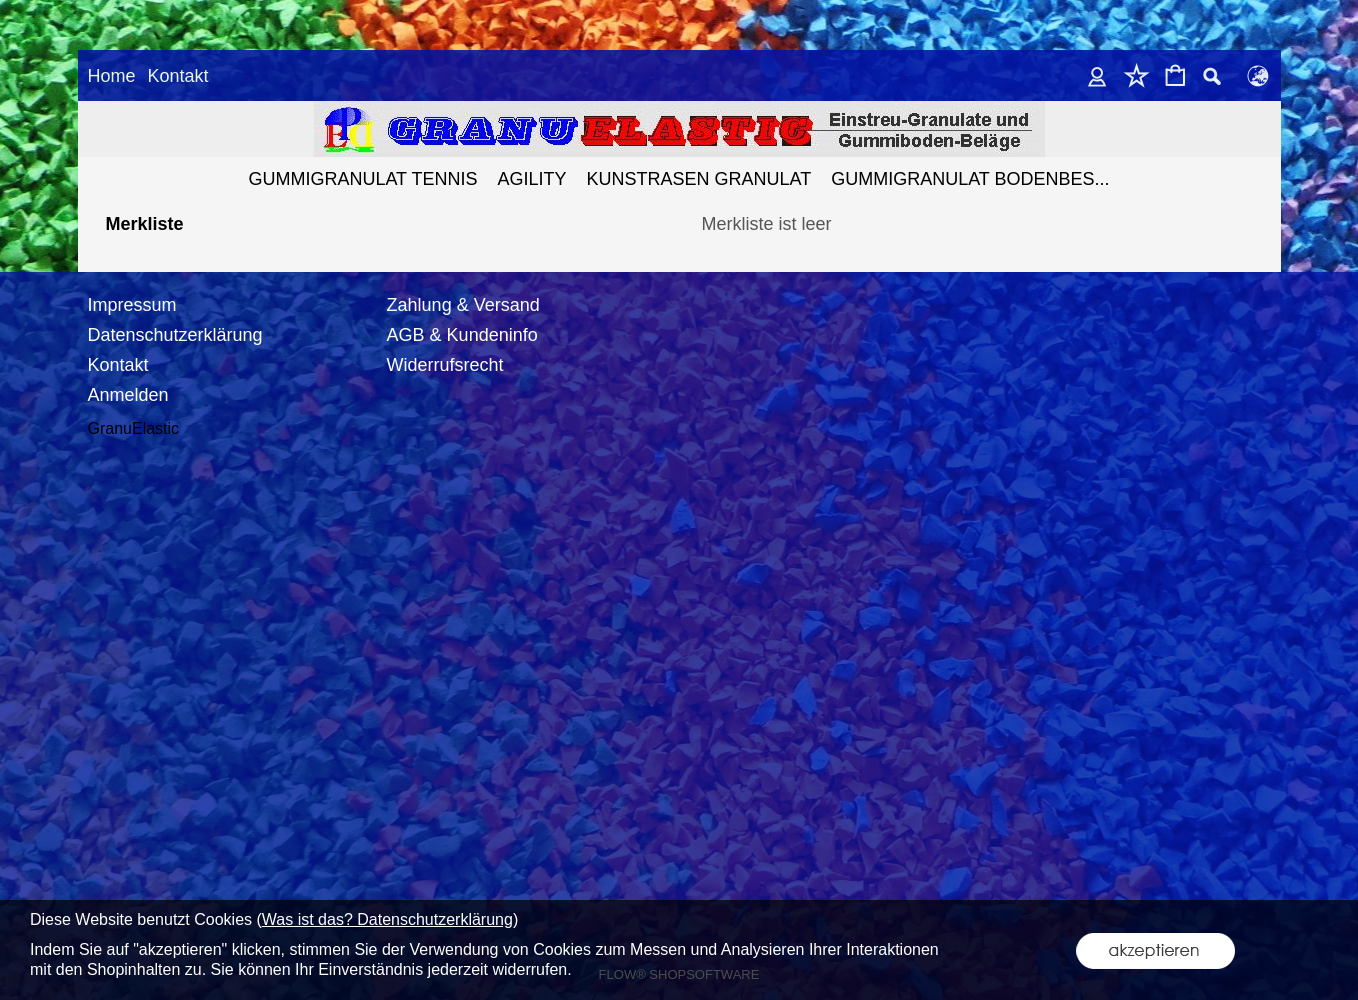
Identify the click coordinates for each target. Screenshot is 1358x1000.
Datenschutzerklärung (175, 316)
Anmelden (128, 376)
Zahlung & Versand (463, 286)
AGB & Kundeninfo (462, 316)
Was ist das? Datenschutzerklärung (387, 919)
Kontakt (177, 76)
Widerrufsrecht (445, 346)
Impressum (132, 286)
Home (112, 76)
